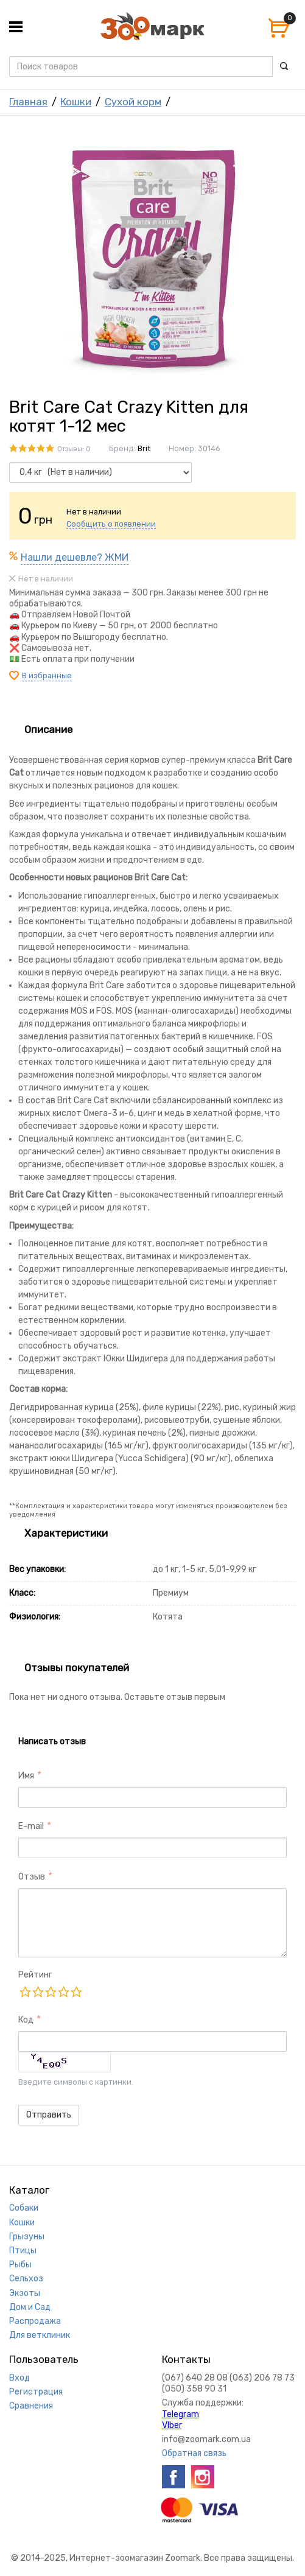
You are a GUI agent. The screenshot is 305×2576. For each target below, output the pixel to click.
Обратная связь (194, 2453)
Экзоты (24, 2293)
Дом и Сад (30, 2307)
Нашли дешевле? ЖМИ (74, 557)
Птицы (23, 2250)
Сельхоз (26, 2278)
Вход (19, 2378)
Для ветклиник (39, 2335)
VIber (172, 2425)
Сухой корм (133, 102)
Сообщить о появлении (111, 523)
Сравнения (31, 2406)
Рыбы (20, 2264)
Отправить (48, 2115)
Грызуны (26, 2236)
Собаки (23, 2208)
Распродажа (35, 2321)
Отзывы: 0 (74, 449)
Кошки (75, 102)
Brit (144, 448)
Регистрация (36, 2392)
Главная (28, 102)
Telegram (180, 2414)
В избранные (47, 675)
